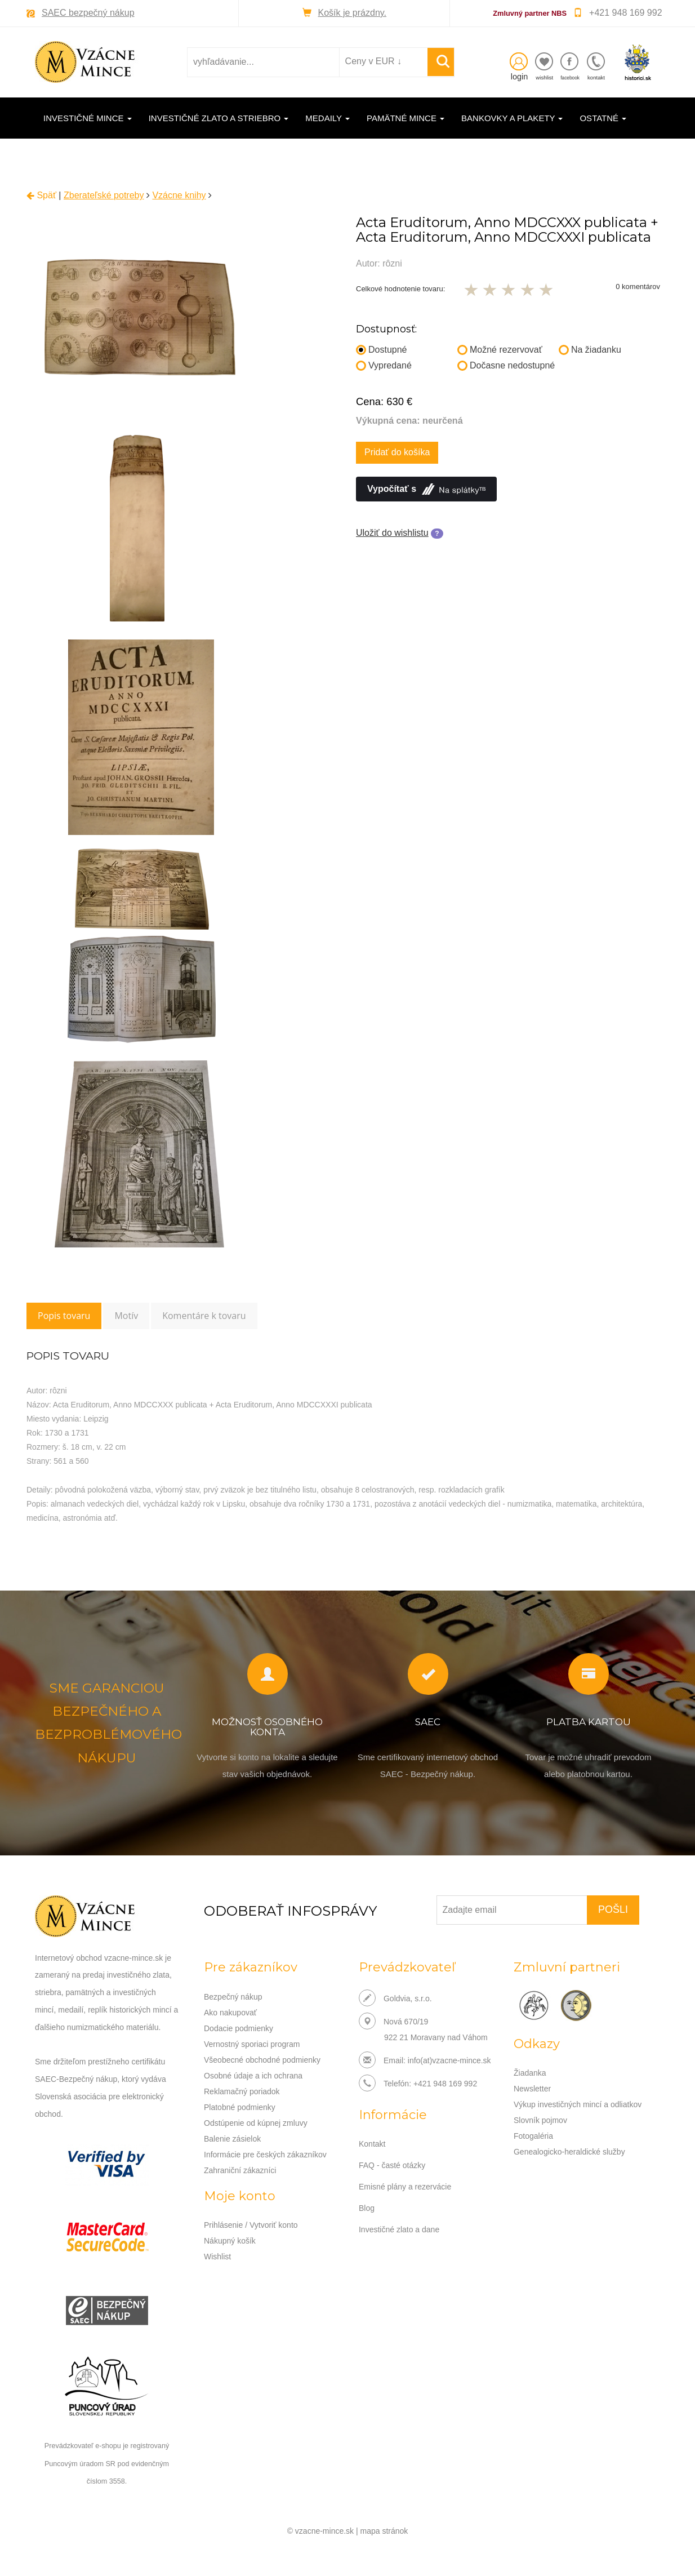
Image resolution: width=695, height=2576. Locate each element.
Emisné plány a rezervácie (405, 2186)
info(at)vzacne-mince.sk (449, 2060)
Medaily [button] (327, 118)
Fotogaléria (533, 2135)
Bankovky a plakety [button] (512, 118)
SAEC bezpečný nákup (88, 12)
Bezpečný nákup (233, 1996)
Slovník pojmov (540, 2120)
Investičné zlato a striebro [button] (219, 118)
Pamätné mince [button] (405, 118)
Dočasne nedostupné (506, 365)
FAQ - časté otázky (392, 2165)
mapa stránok (384, 2530)
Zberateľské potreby (104, 195)
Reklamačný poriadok (242, 2091)
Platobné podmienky (239, 2107)
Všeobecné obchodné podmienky (262, 2059)
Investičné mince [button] (87, 118)
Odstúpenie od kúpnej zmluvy (256, 2123)
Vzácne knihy (179, 195)
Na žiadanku (590, 349)
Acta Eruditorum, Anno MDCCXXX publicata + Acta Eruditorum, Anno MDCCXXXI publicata (507, 229)
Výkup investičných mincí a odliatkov (577, 2104)
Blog (367, 2208)
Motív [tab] (126, 1315)
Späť (41, 195)
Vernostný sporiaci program (252, 2044)
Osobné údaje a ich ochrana (253, 2075)
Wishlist (217, 2256)
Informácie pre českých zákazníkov (265, 2154)
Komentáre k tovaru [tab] (204, 1315)
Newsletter (532, 2088)
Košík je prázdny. (352, 12)
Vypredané (384, 365)
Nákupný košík (230, 2240)
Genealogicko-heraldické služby (569, 2151)
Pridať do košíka (397, 452)
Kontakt (372, 2143)
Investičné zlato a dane (399, 2229)
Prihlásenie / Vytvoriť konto (251, 2224)
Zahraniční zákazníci (240, 2170)
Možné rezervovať (499, 349)
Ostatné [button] (603, 118)
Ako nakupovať (230, 2012)
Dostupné (381, 349)
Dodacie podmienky (238, 2028)
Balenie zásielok (232, 2138)
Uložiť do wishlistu (392, 533)
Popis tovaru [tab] (64, 1315)
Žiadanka (530, 2072)
